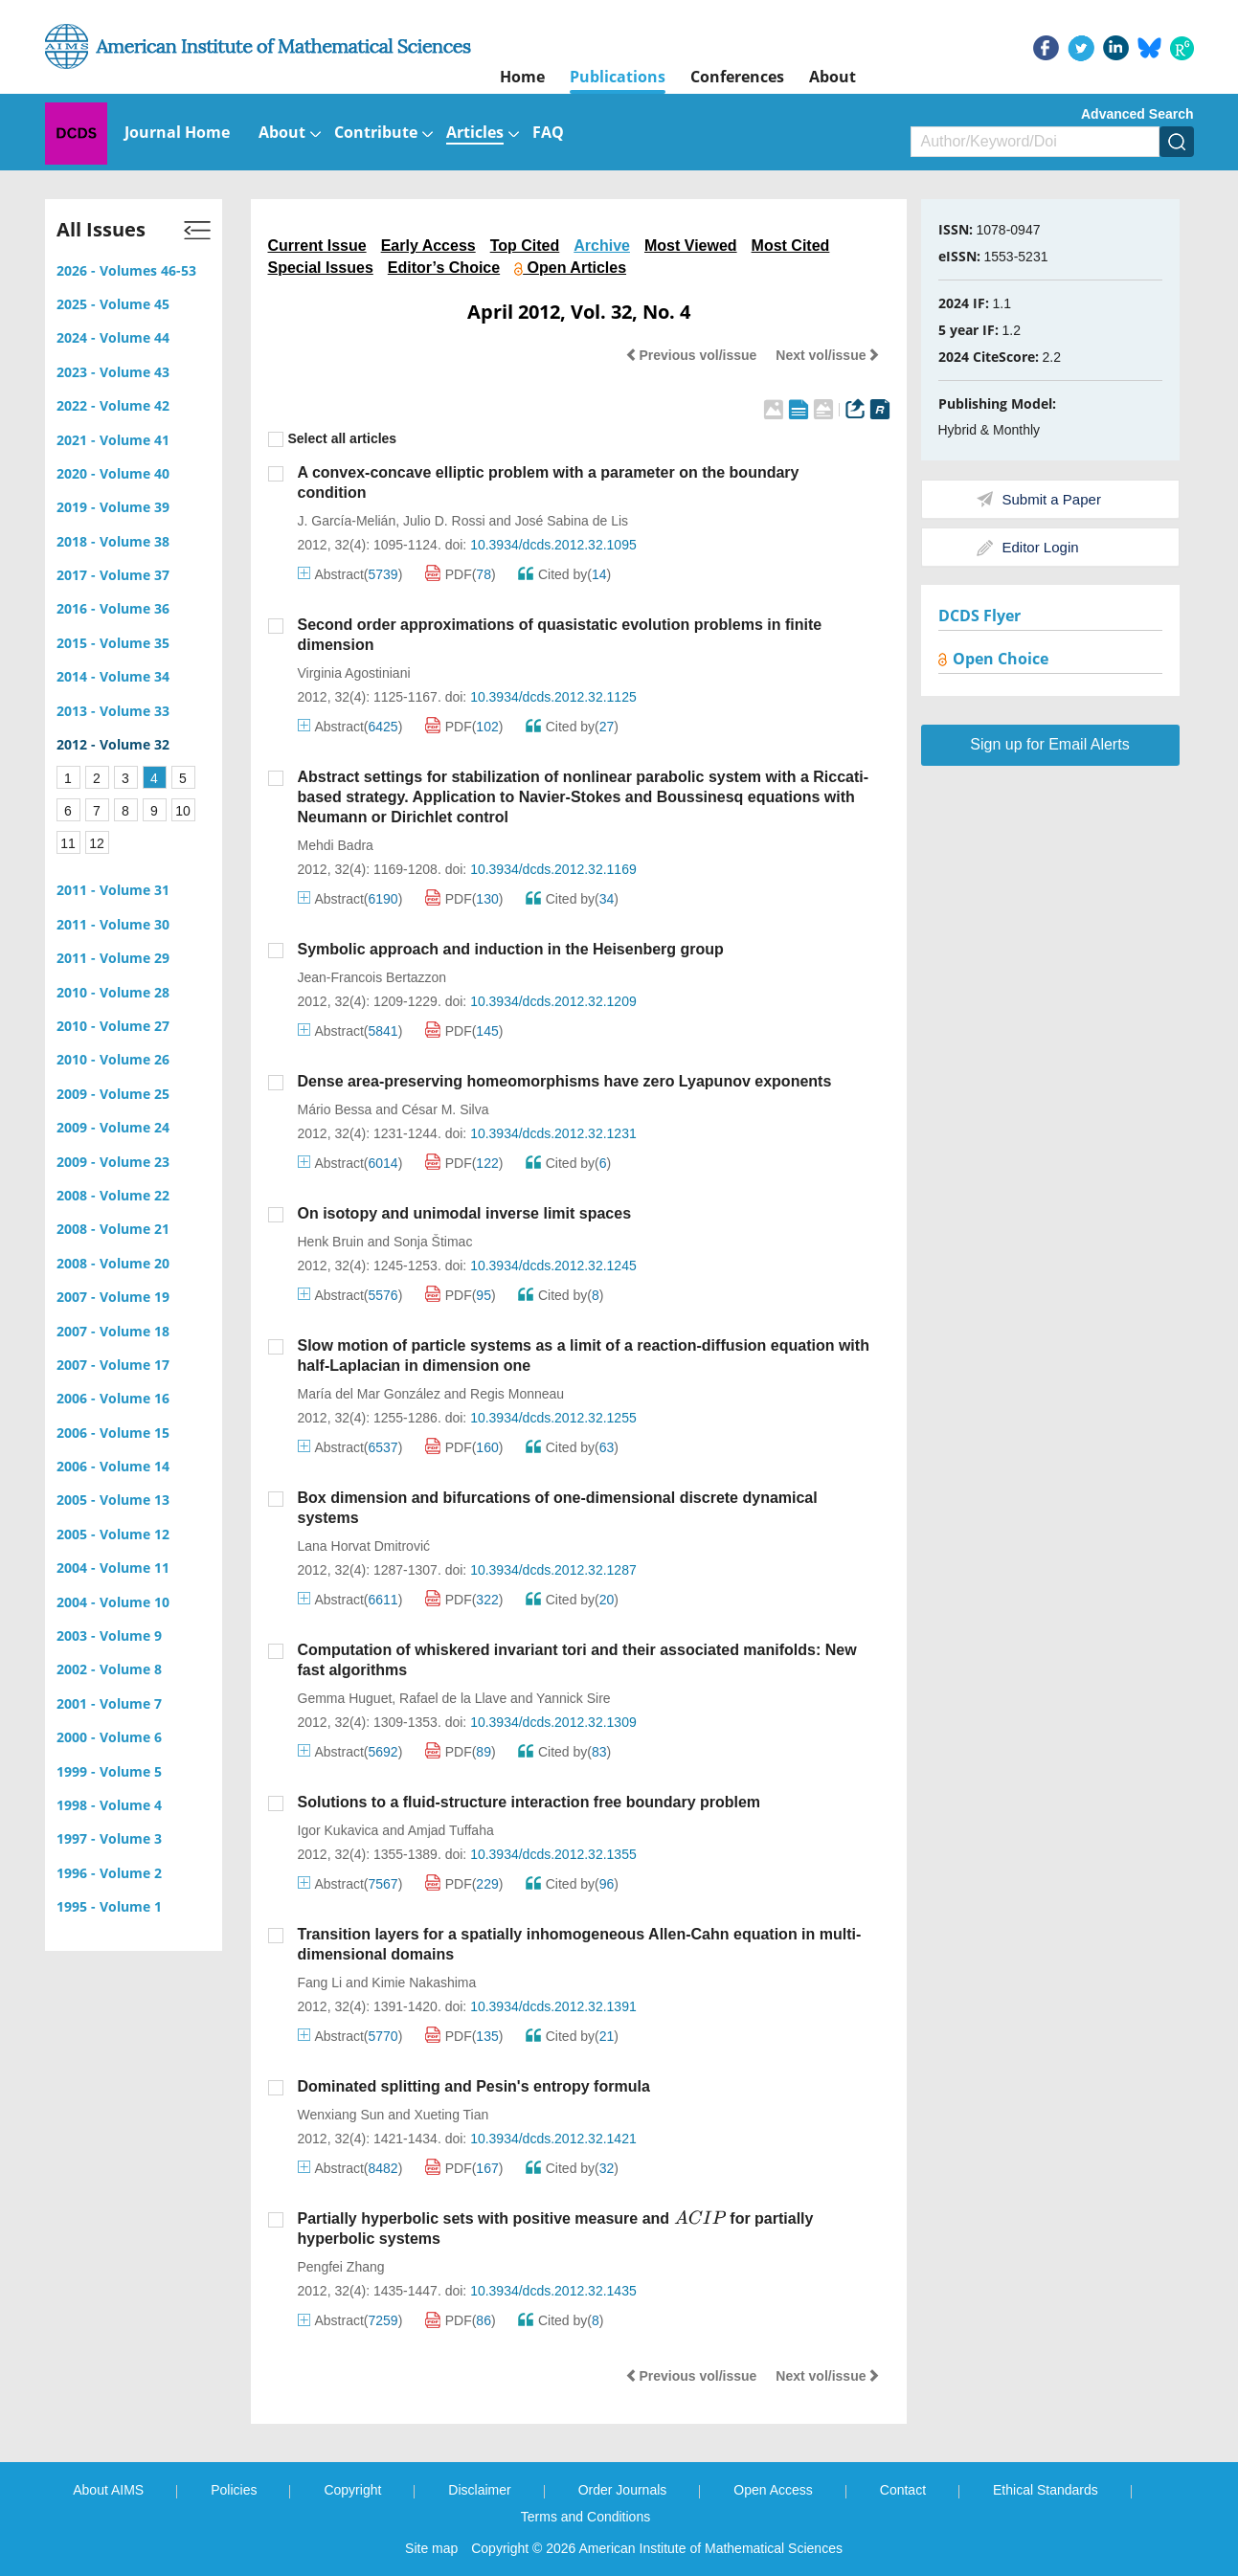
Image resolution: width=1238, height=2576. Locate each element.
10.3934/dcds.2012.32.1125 (553, 697)
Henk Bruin (331, 1241)
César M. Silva (444, 1109)
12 (96, 843)
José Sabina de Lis (571, 520)
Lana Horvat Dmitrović (364, 1546)
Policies (234, 2490)
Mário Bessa (335, 1109)
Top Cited (525, 245)
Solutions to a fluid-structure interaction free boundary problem (529, 1802)
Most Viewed (690, 245)
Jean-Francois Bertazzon (372, 977)
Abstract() (350, 574)
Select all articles (332, 439)
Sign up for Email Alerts (1049, 744)
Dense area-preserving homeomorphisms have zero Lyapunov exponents (565, 1081)
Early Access (428, 245)
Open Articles (570, 267)
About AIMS (108, 2490)
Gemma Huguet (345, 1698)
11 (68, 843)
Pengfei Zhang (341, 2266)
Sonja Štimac (433, 1241)
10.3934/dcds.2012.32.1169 (553, 869)
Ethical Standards (1045, 2490)
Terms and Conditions (585, 2516)
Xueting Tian (451, 2114)
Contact (903, 2490)
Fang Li (320, 1982)
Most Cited (791, 245)
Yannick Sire (573, 1698)
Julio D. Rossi (444, 520)
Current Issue (317, 245)
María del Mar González (369, 1393)
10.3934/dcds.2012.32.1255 (553, 1417)
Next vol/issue (827, 355)
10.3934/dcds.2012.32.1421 (553, 2138)
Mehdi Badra (335, 845)
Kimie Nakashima (423, 1982)
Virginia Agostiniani (354, 673)
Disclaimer (479, 2490)
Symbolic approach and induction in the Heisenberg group (511, 949)
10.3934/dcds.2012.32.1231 (553, 1133)
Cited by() (564, 574)
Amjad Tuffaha (451, 1830)
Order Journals (622, 2490)
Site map (431, 2548)
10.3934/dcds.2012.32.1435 (553, 2290)
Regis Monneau (517, 1393)
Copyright (352, 2490)
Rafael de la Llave (452, 1698)
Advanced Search (1137, 114)
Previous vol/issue (690, 355)
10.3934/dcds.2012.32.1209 (553, 1001)
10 (183, 810)
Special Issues (320, 267)
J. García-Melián (347, 520)
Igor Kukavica (338, 1830)
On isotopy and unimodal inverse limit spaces (465, 1213)
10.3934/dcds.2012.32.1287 (553, 1570)
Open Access (773, 2490)
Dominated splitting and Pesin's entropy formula (474, 2086)
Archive (602, 245)
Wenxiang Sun (341, 2114)
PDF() (460, 574)
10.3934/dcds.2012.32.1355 (553, 1854)
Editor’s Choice (444, 267)
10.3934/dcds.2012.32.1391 (553, 2006)
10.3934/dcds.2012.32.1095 (553, 544)
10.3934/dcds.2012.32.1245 (553, 1265)
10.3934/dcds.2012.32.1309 (553, 1722)
